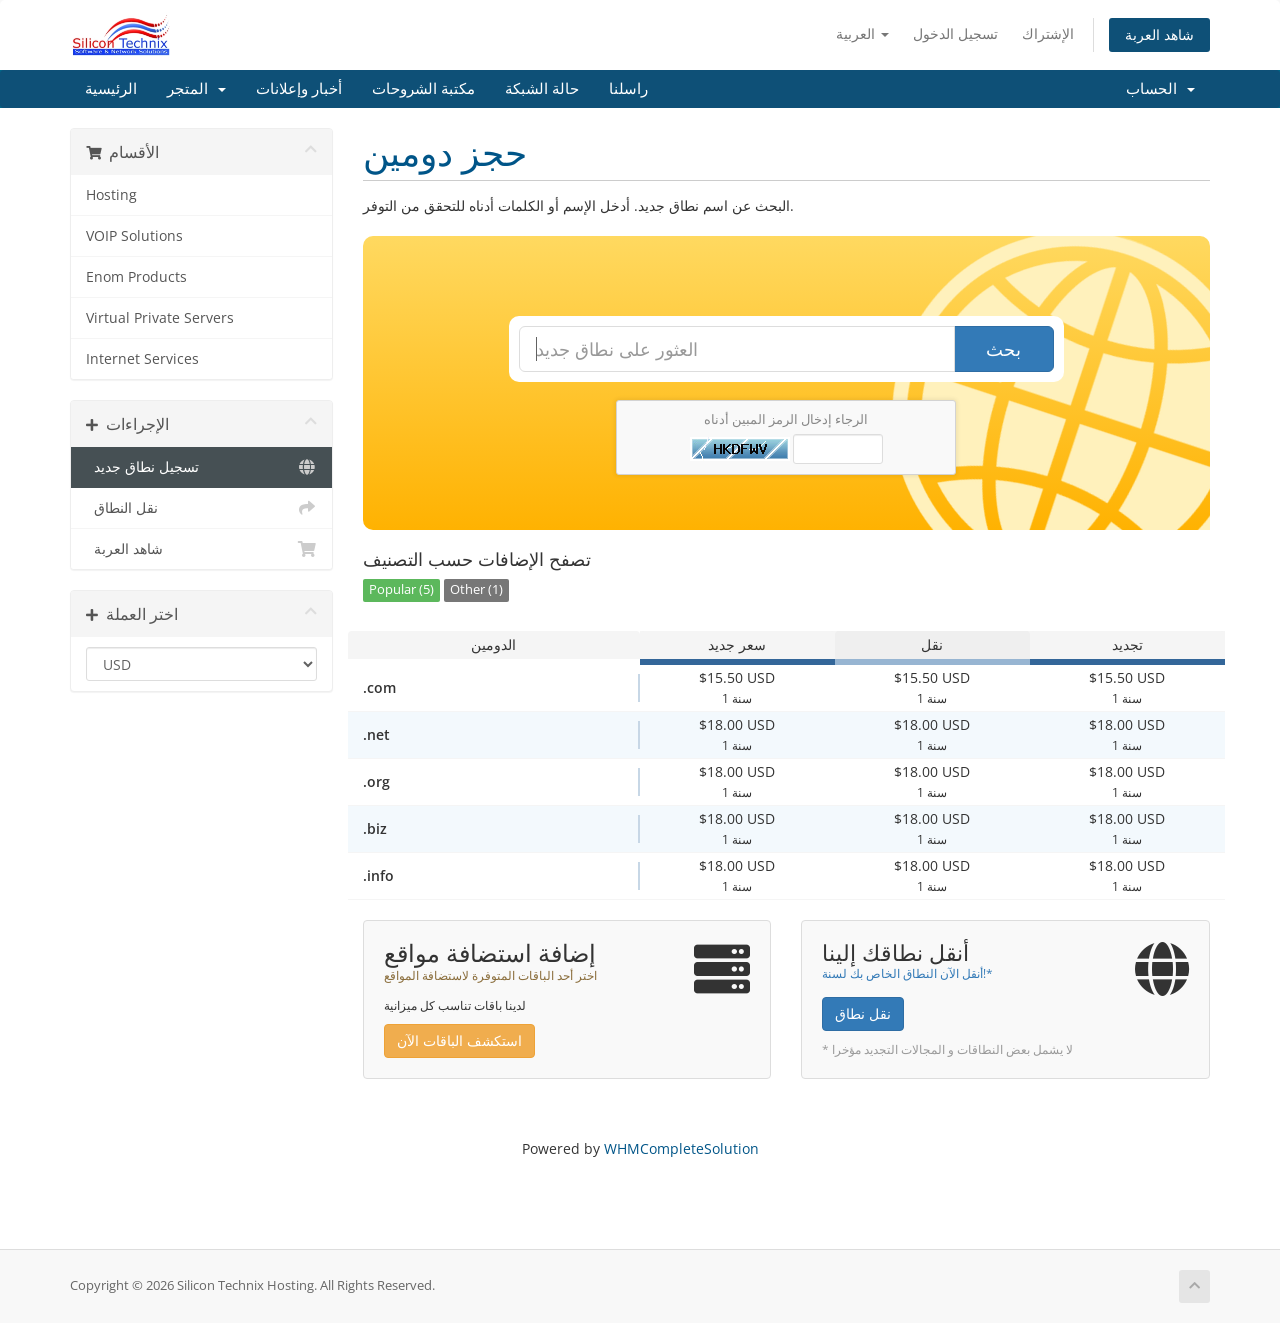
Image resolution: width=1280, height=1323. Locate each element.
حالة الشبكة (542, 89)
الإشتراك (1048, 33)
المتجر (196, 89)
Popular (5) (401, 589)
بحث (1003, 349)
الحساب (1160, 89)
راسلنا (628, 89)
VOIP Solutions (134, 236)
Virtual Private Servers (160, 318)
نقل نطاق (863, 1013)
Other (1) (476, 589)
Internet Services (142, 359)
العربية (862, 33)
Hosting (111, 195)
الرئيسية (111, 89)
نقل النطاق (201, 508)
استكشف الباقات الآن (459, 1040)
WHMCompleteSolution (681, 1148)
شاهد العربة (1159, 34)
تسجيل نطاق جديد (201, 467)
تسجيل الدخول (955, 33)
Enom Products (136, 277)
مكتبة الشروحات (423, 89)
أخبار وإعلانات (299, 89)
